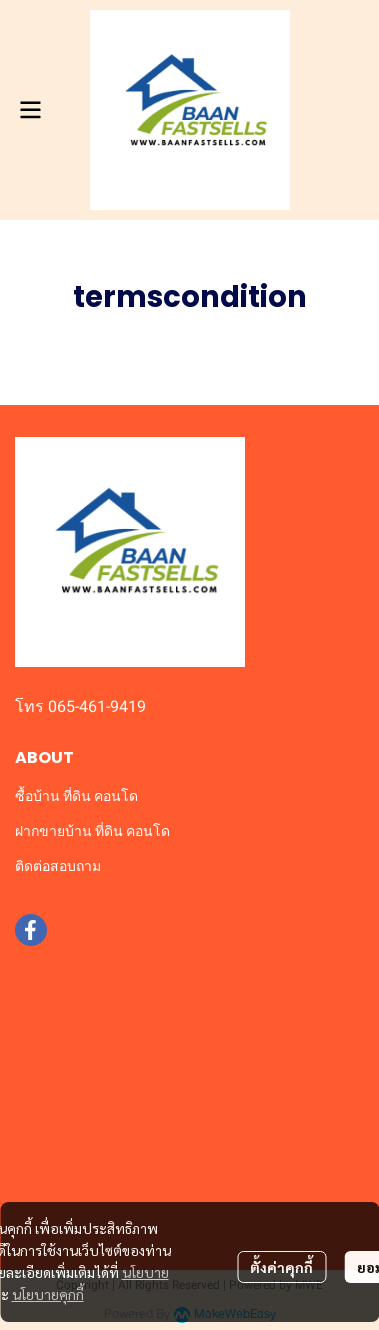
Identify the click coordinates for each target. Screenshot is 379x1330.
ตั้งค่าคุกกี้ (281, 1267)
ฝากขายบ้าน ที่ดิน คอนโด (92, 831)
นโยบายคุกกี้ (48, 1294)
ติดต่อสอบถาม (58, 866)
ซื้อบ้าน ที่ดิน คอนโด (76, 796)
